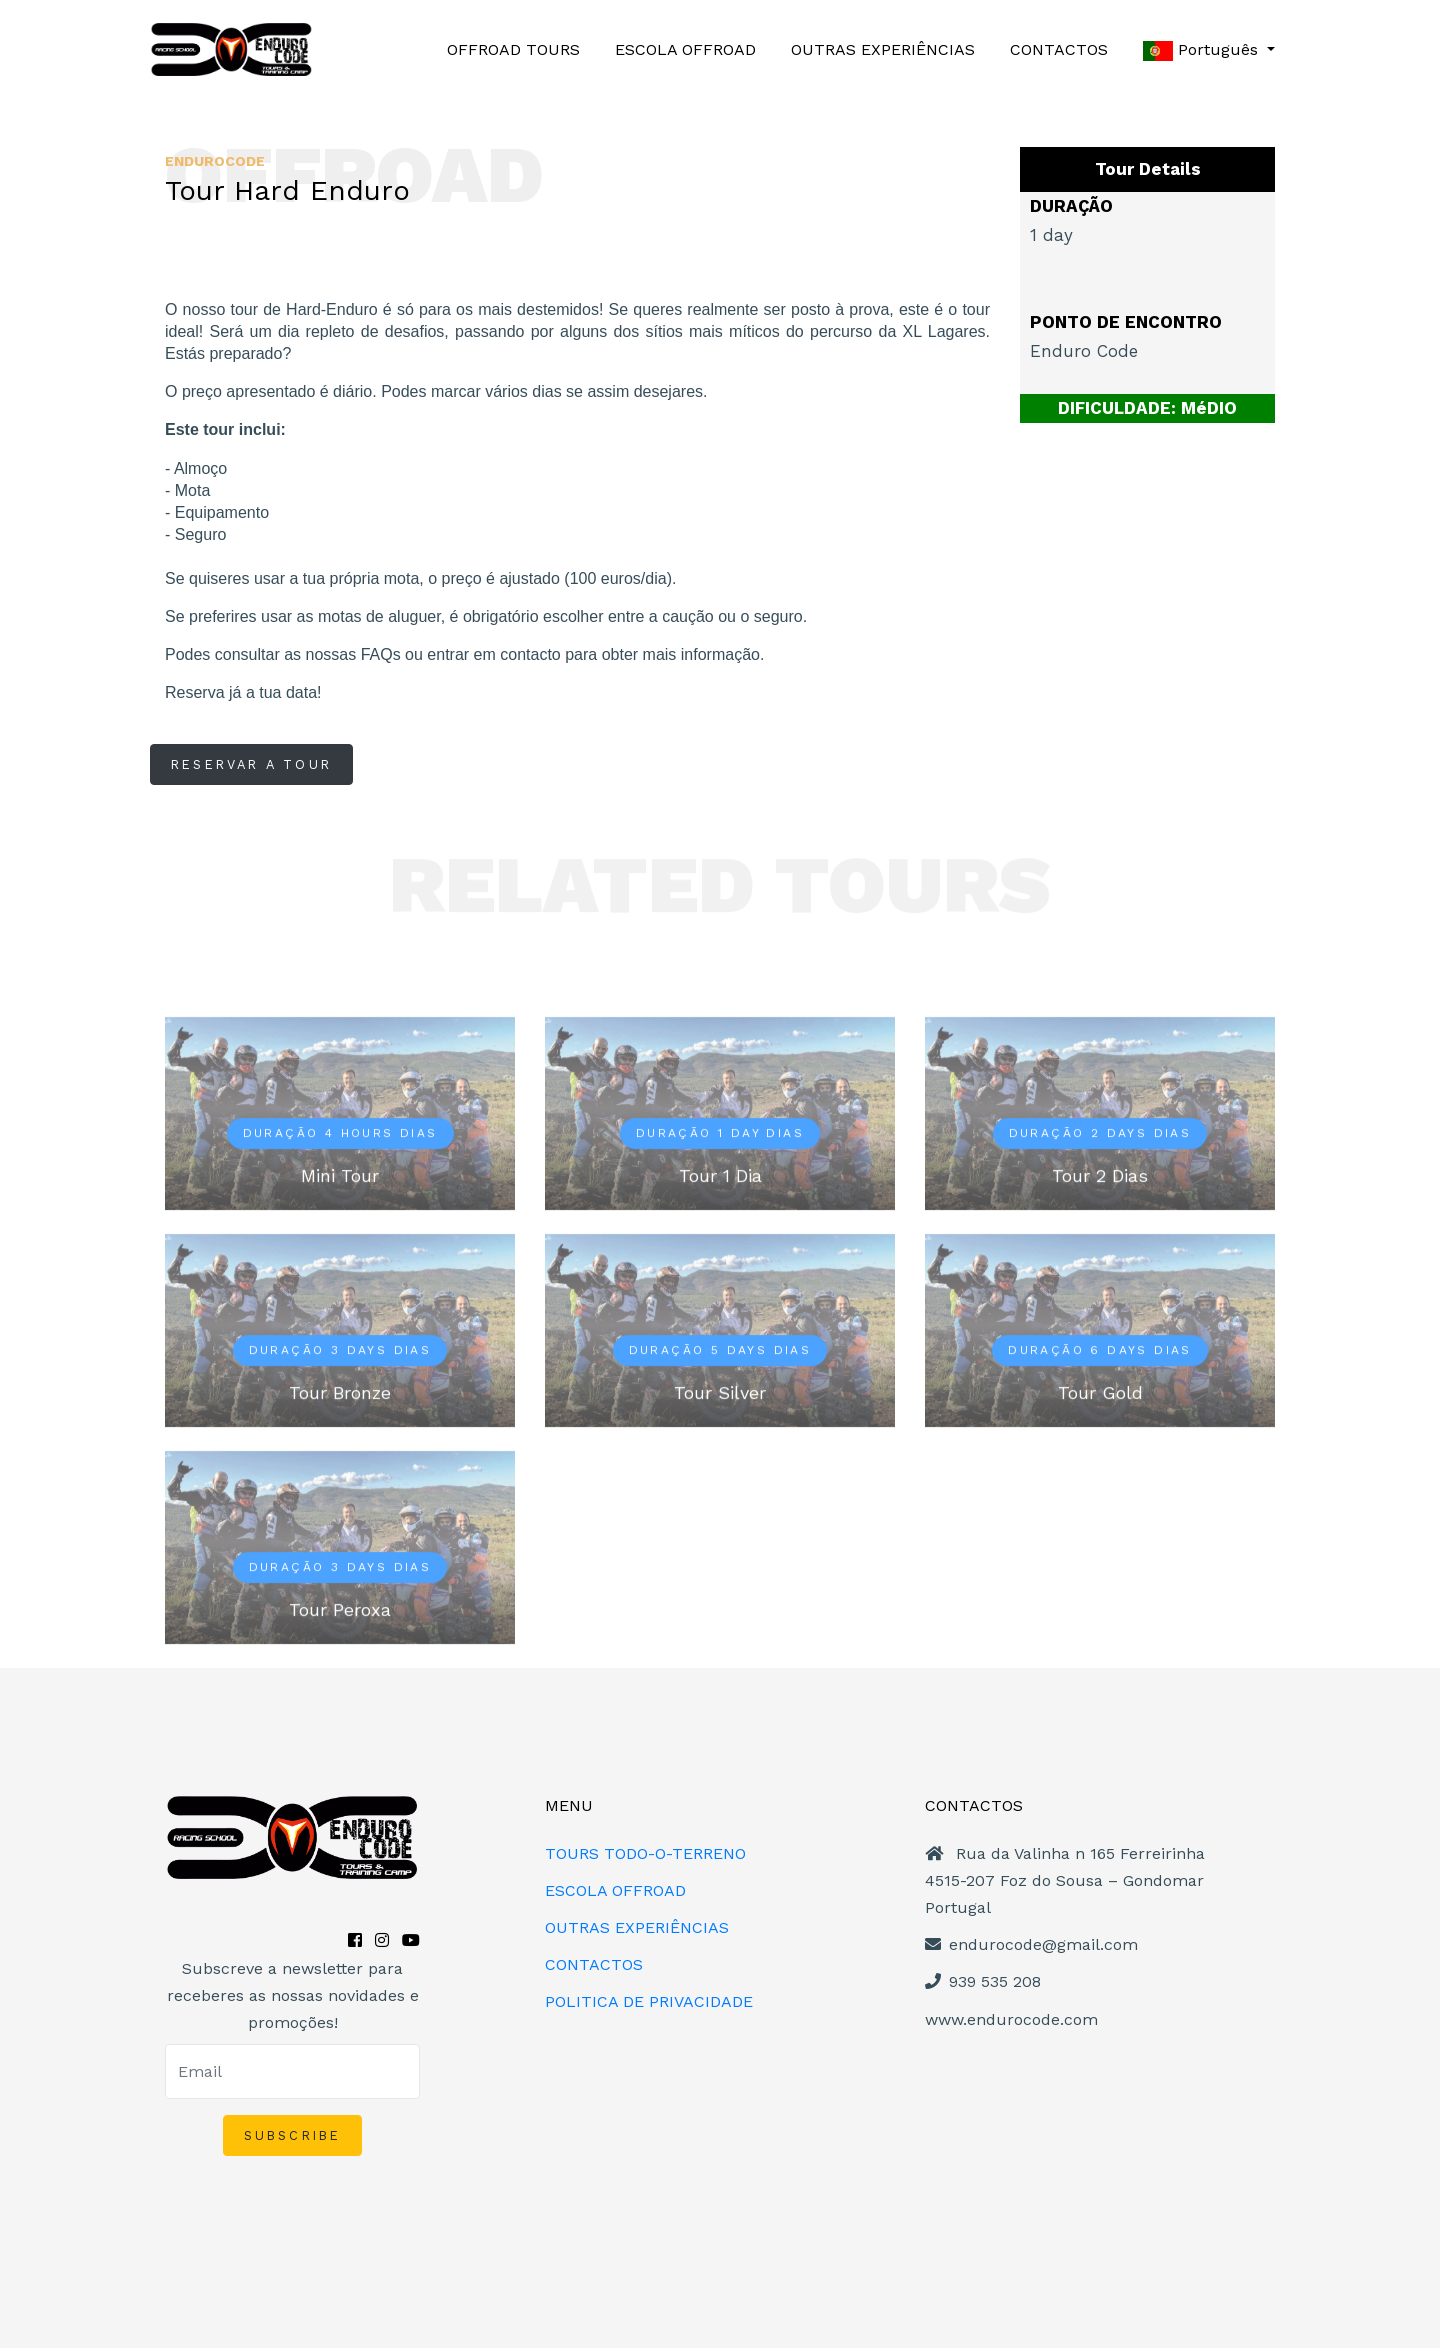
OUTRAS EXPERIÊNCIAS (883, 49)
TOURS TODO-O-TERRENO (645, 1853)
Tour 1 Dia (720, 1175)
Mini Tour (340, 1175)
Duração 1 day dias (720, 1133)
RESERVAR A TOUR (251, 764)
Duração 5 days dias (720, 1350)
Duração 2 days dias (1100, 1133)
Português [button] (1203, 50)
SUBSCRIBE (293, 2135)
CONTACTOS (1059, 49)
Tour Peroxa (340, 1609)
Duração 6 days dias (1100, 1350)
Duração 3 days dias (340, 1350)
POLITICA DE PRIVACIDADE (649, 2001)
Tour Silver (720, 1392)
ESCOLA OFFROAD (685, 49)
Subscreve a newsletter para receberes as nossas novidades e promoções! (293, 1995)
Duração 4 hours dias (340, 1133)
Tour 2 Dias (1100, 1175)
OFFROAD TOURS (513, 49)
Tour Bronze (340, 1392)
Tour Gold (1100, 1392)
